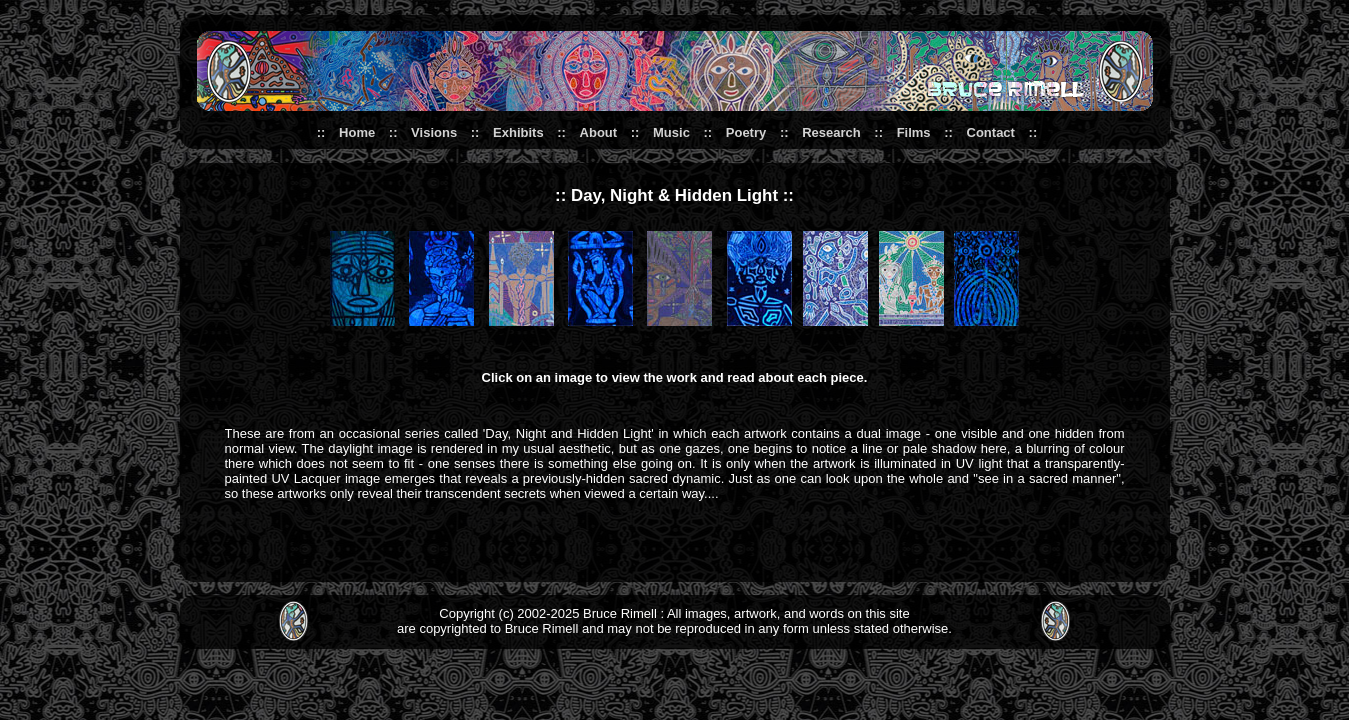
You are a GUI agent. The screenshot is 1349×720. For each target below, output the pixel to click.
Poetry (746, 132)
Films (914, 132)
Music (671, 132)
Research (831, 132)
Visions (434, 132)
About (599, 132)
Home (357, 132)
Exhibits (518, 132)
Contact (991, 132)
